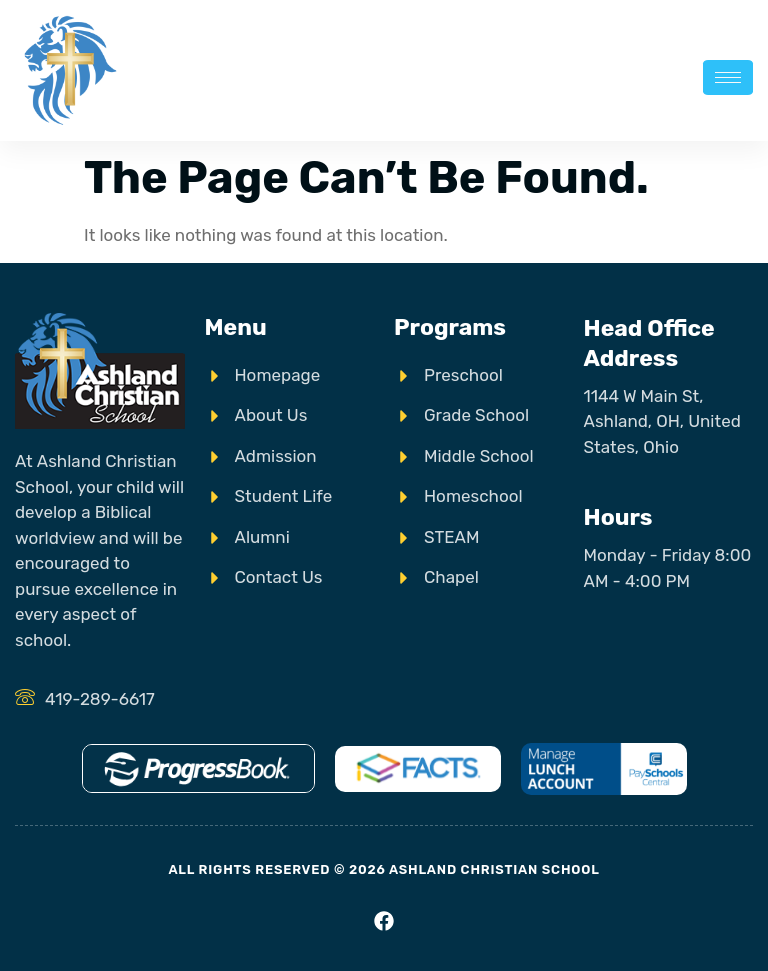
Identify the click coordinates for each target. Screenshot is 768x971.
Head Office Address (649, 343)
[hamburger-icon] (728, 77)
